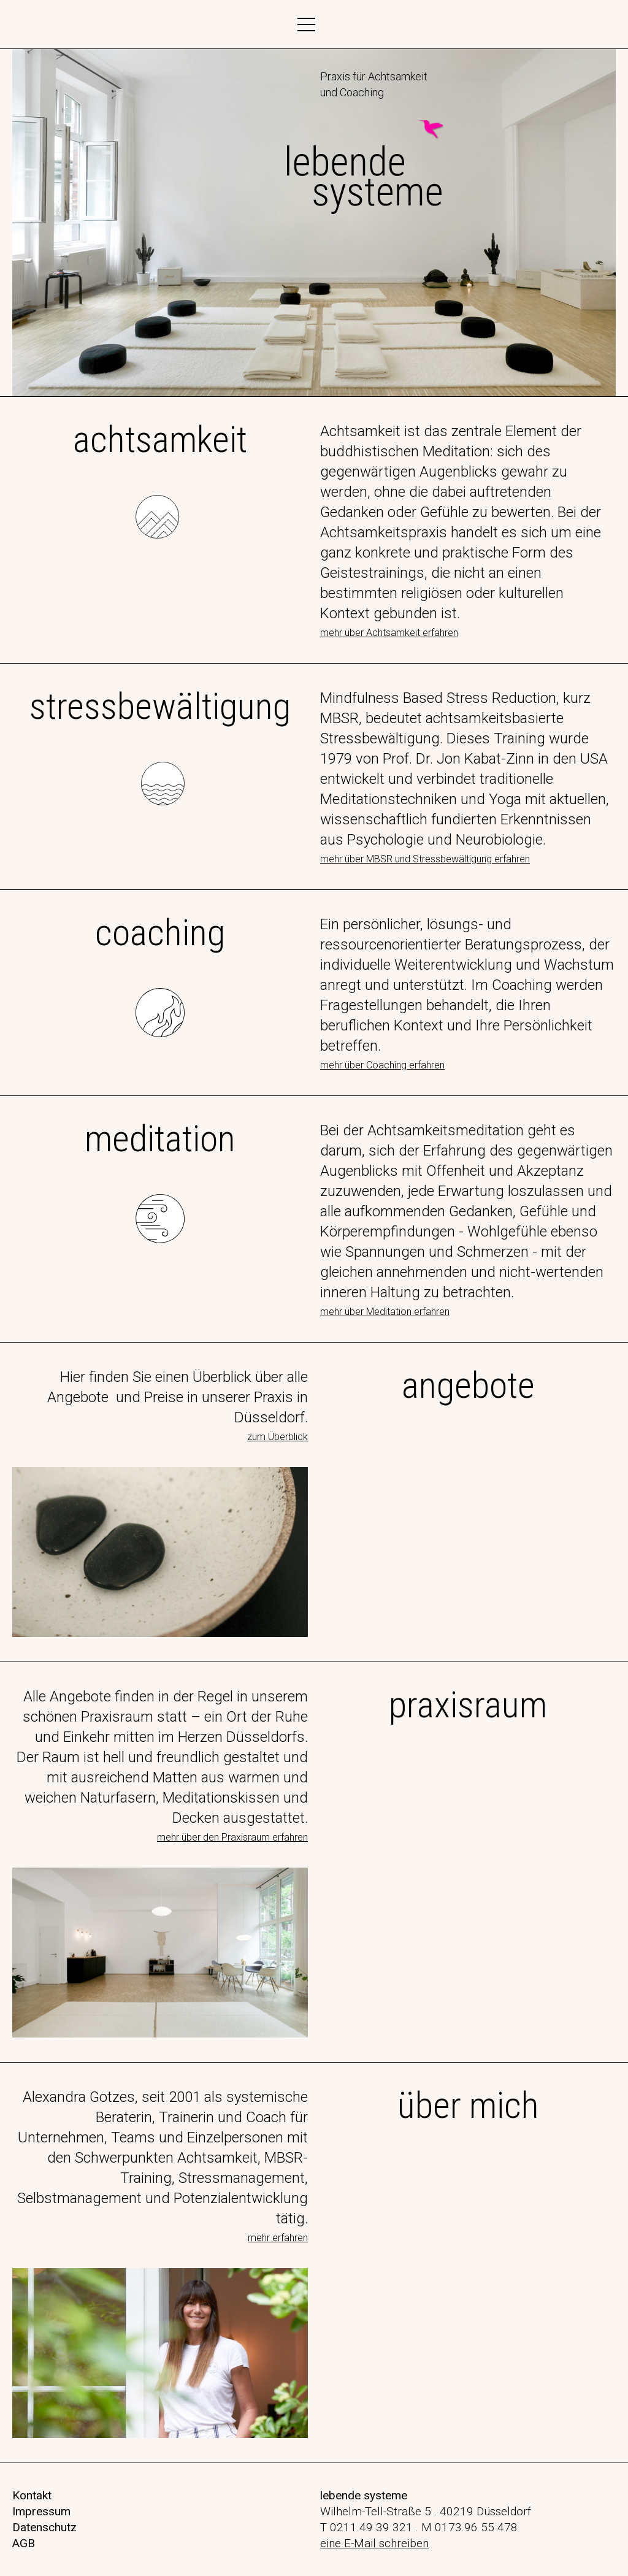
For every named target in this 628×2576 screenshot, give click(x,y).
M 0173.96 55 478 (469, 2527)
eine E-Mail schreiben (374, 2543)
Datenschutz (44, 2527)
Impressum (41, 2511)
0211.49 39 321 (371, 2527)
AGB (23, 2543)
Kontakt (32, 2495)
